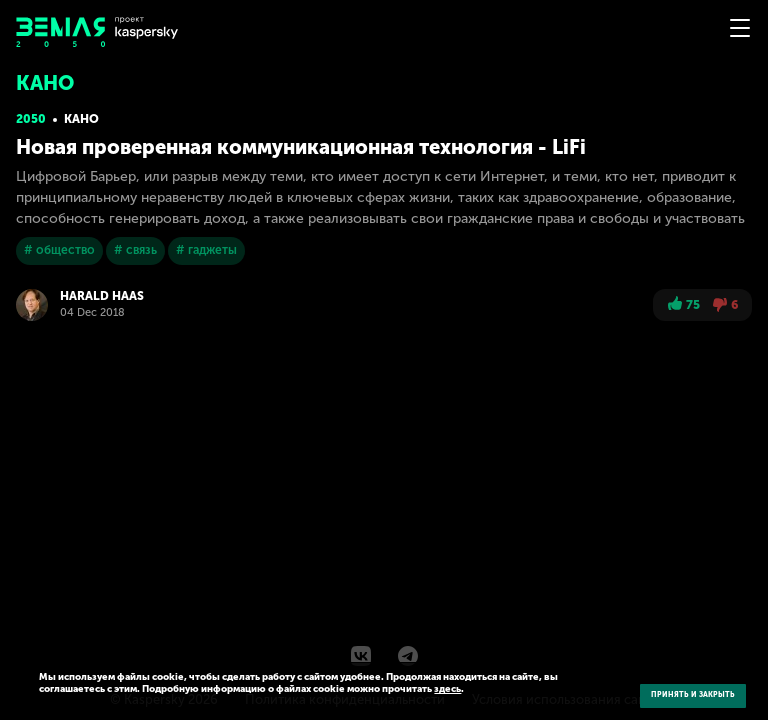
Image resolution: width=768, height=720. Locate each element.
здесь (447, 689)
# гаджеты (206, 250)
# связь (135, 250)
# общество (59, 250)
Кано (81, 119)
